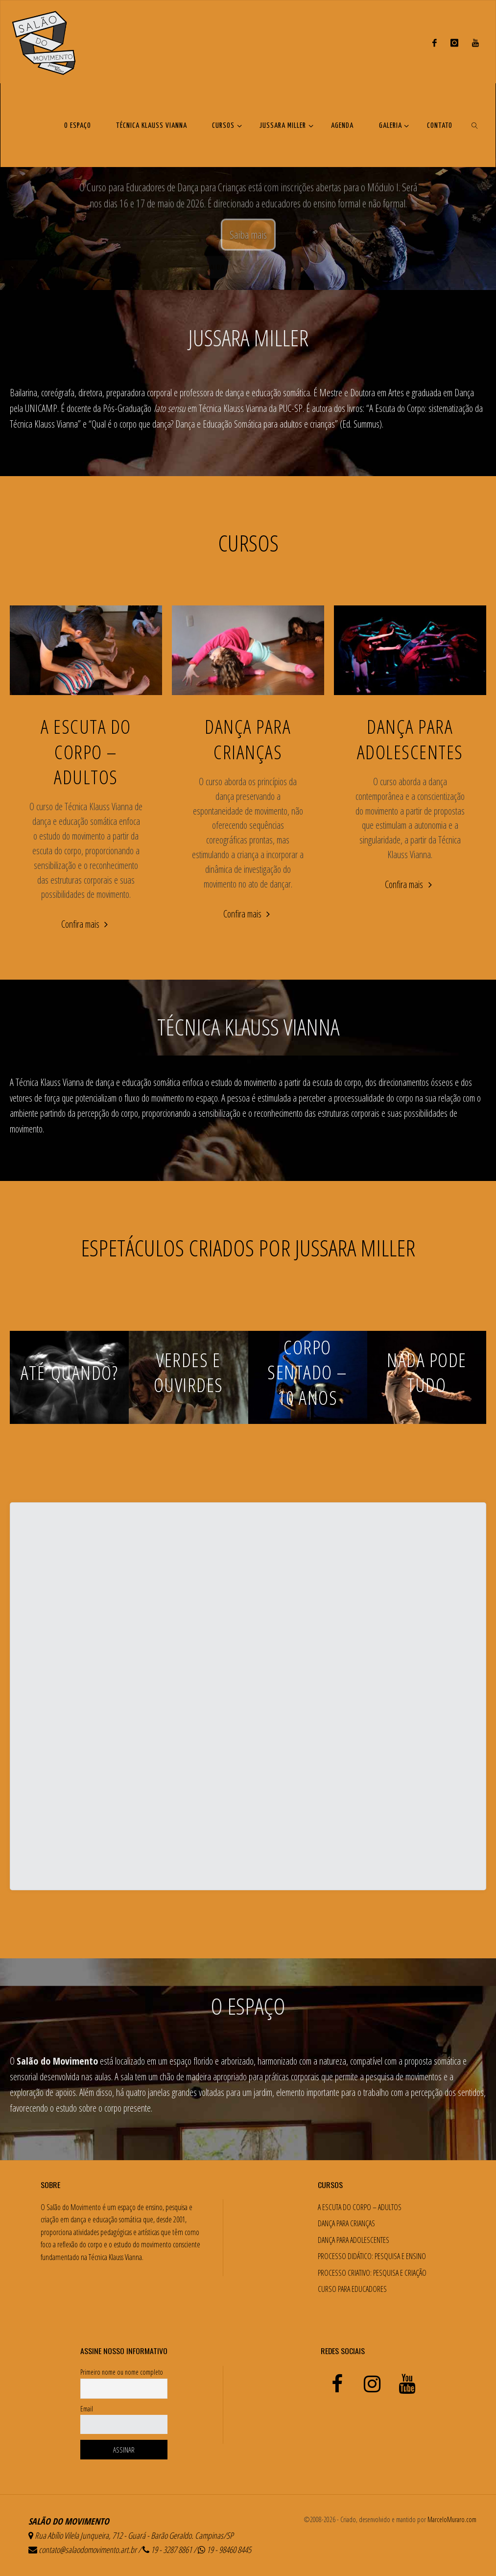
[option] (248, 186)
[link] (475, 125)
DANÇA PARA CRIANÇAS (248, 739)
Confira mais (86, 924)
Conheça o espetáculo (248, 216)
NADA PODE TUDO (427, 1372)
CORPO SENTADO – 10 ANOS (307, 1372)
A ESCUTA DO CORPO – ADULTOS (86, 751)
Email (86, 2408)
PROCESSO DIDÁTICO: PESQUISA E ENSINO (372, 2256)
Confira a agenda (306, 248)
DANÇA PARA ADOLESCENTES (410, 739)
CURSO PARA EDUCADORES (352, 2289)
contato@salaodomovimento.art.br (88, 2549)
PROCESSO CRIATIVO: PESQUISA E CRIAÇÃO (372, 2272)
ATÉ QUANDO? (69, 1372)
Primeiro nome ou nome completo (121, 2372)
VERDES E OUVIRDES (188, 1372)
